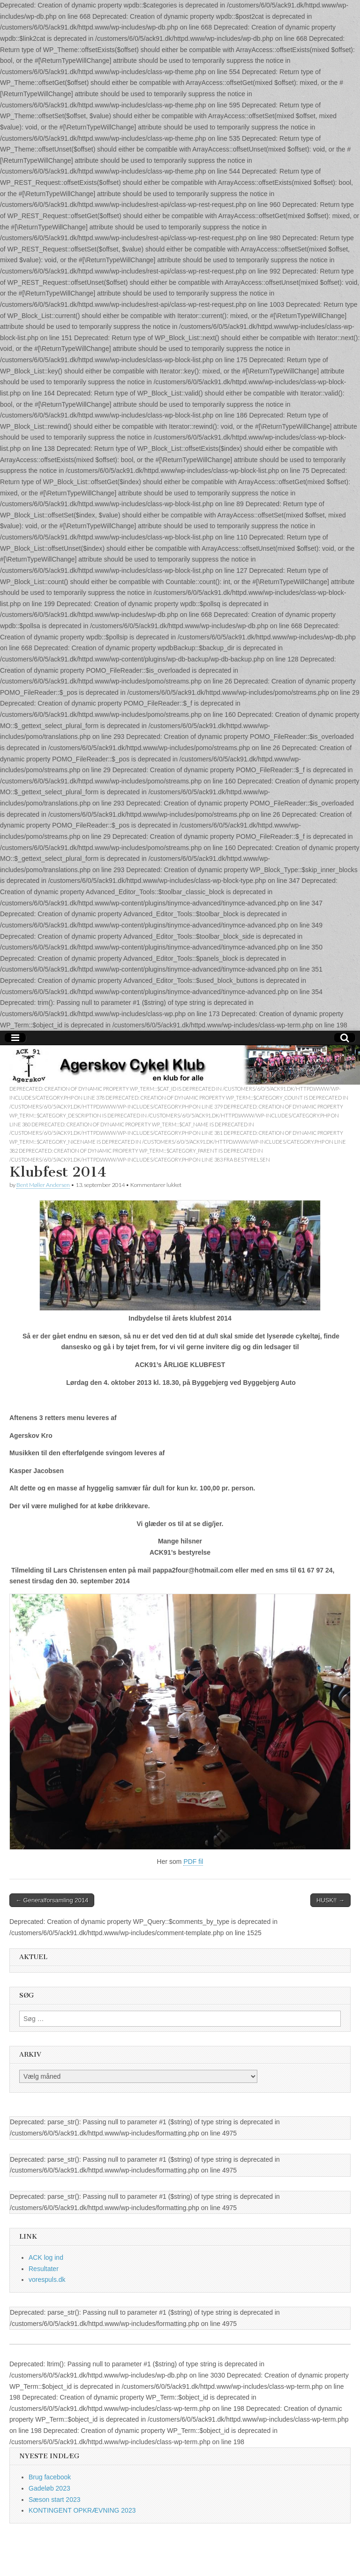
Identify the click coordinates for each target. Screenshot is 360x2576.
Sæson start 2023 (55, 2499)
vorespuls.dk (47, 2279)
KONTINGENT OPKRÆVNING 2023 (82, 2510)
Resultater (44, 2268)
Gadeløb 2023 (49, 2488)
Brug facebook (50, 2477)
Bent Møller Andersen (43, 1184)
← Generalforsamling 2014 (51, 1900)
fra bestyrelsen (247, 1159)
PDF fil (193, 1861)
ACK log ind (46, 2257)
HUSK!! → (330, 1900)
